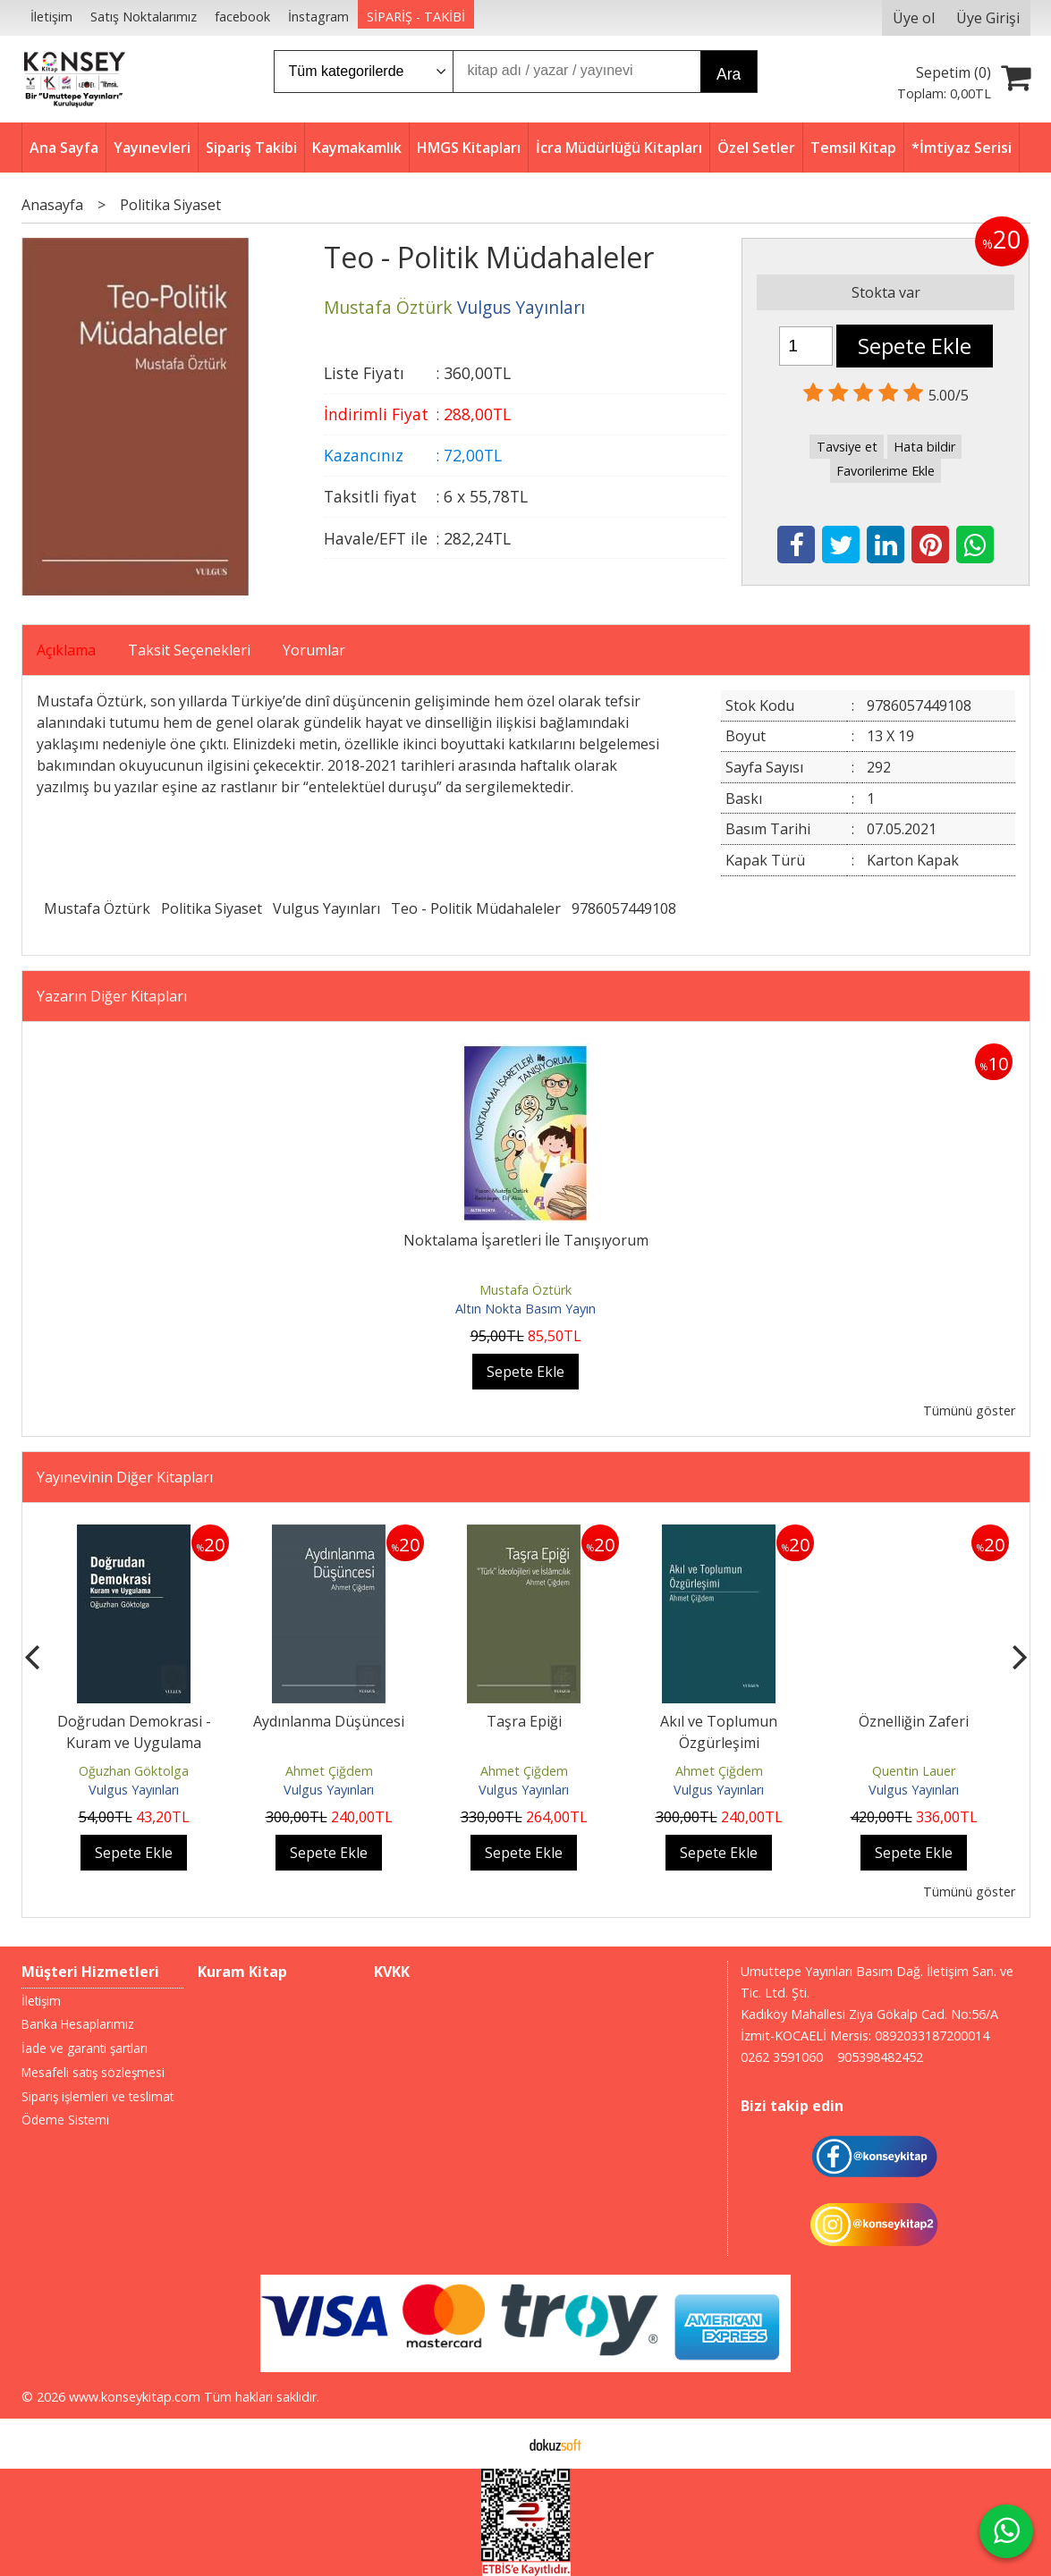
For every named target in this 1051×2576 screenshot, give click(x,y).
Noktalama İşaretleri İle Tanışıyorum (525, 1240)
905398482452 (880, 2056)
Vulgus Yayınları (326, 908)
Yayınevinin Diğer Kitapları (125, 1477)
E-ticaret (497, 2444)
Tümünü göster (969, 1410)
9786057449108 (624, 908)
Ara (728, 74)
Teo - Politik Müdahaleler (476, 908)
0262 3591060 (782, 2056)
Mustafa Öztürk (97, 908)
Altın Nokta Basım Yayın (525, 1308)
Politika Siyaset (211, 908)
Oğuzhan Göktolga (134, 1770)
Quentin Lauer (913, 1770)
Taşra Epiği (524, 1721)
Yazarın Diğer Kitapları (112, 996)
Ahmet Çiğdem (329, 1770)
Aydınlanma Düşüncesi (328, 1721)
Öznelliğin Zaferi (914, 1721)
